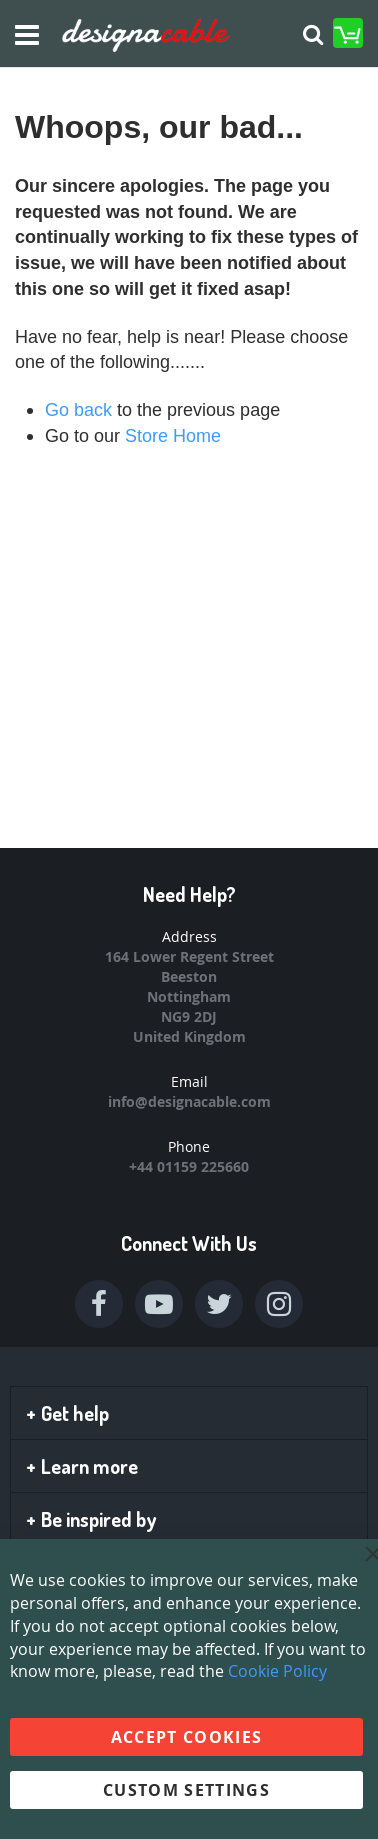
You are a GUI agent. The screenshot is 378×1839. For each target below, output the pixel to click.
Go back (78, 410)
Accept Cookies (187, 1737)
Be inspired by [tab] (91, 1519)
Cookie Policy (277, 1671)
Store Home (173, 436)
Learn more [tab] (82, 1466)
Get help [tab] (67, 1413)
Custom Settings (186, 1790)
